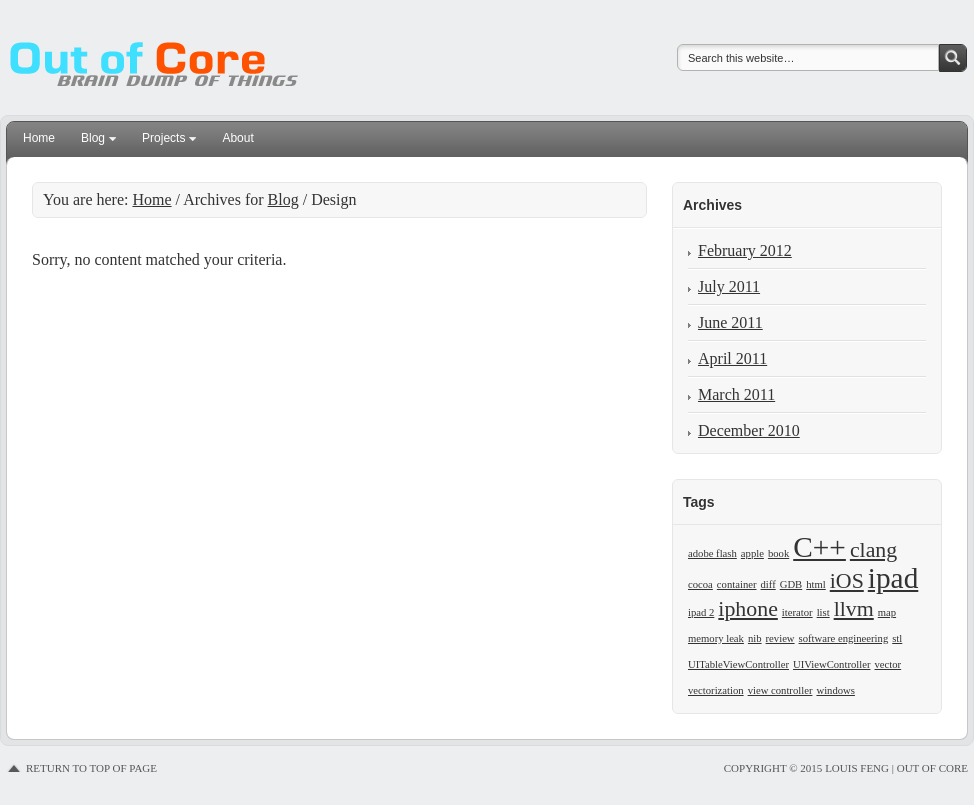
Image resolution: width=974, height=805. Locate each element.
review (780, 638)
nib (755, 638)
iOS (847, 581)
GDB (791, 584)
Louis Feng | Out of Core (167, 50)
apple (752, 553)
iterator (797, 612)
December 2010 (749, 430)
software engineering (844, 638)
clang (873, 550)
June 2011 (730, 322)
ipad (893, 578)
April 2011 (732, 358)
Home (39, 138)
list (823, 612)
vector (888, 664)
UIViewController (832, 664)
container (737, 584)
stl (897, 638)
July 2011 (729, 286)
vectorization (716, 690)
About (237, 138)
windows (835, 690)
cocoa (700, 584)
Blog (93, 141)
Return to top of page (91, 768)
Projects (164, 141)
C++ (819, 547)
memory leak (716, 638)
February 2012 (745, 250)
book (778, 553)
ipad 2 (701, 612)
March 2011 (736, 394)
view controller (780, 690)
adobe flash (712, 553)
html (816, 584)
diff (768, 584)
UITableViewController (738, 664)
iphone (748, 609)
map (887, 612)
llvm (854, 609)
